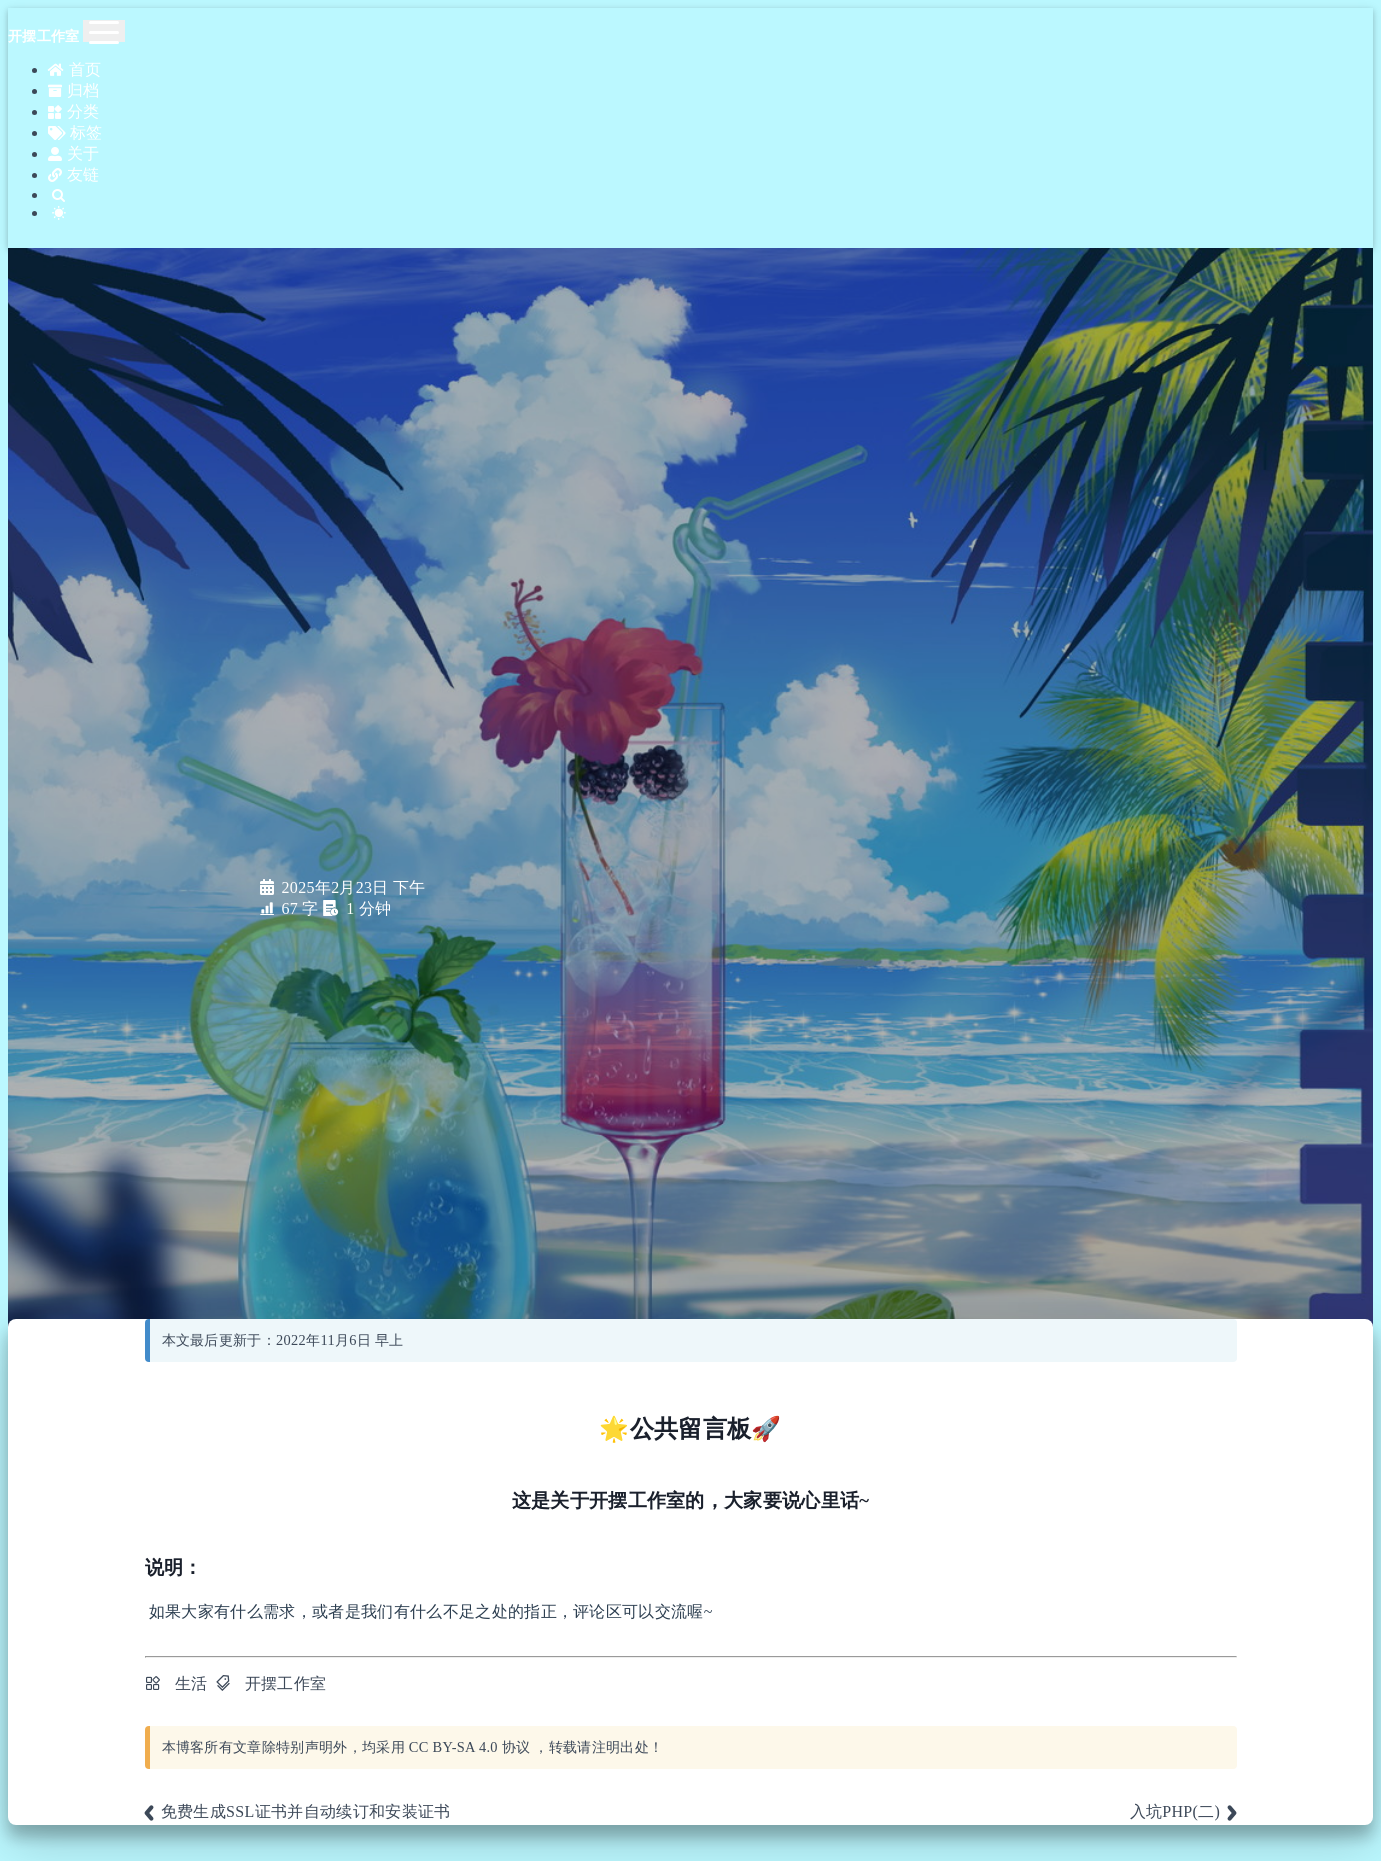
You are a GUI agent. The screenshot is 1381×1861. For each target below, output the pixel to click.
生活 (191, 1683)
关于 (71, 140)
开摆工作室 (286, 1683)
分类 (71, 104)
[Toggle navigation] (104, 31)
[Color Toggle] (710, 192)
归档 (71, 86)
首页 (72, 68)
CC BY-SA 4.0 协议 (470, 1747)
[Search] (710, 176)
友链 (71, 158)
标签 (73, 122)
